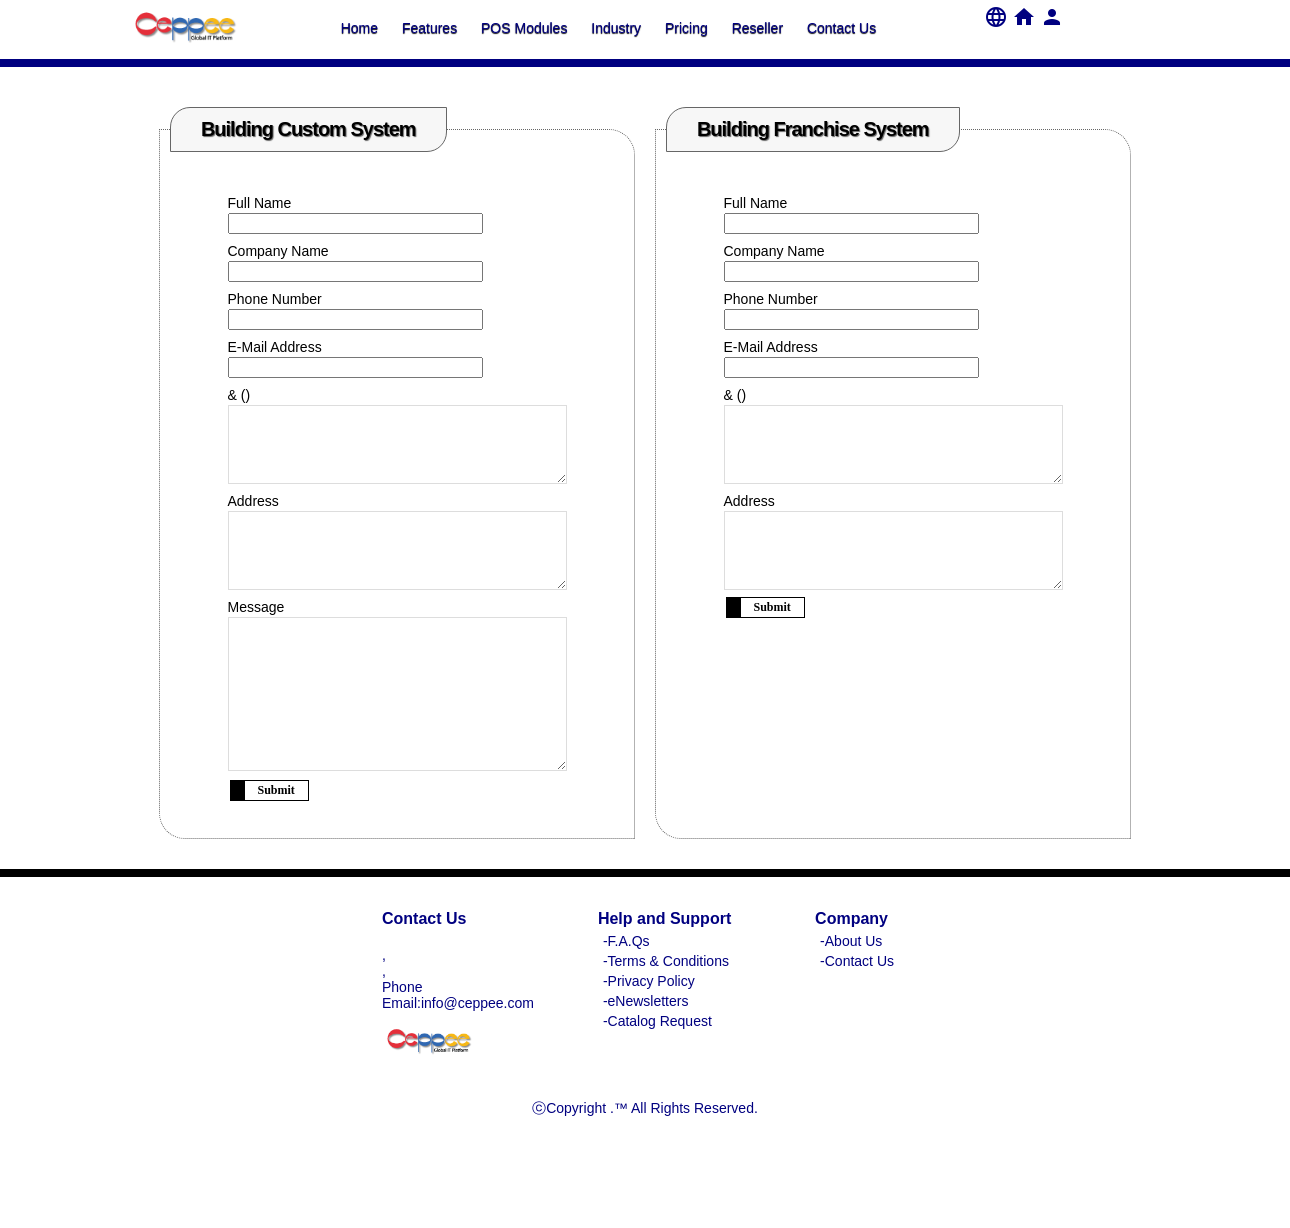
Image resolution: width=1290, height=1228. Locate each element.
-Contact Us (857, 1021)
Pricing (686, 28)
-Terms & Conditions (666, 1021)
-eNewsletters (646, 1061)
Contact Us (841, 28)
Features (429, 28)
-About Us (851, 1001)
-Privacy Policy (649, 1041)
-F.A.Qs (626, 1001)
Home (359, 28)
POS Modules (524, 28)
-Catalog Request (657, 1081)
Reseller (757, 28)
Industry (616, 28)
